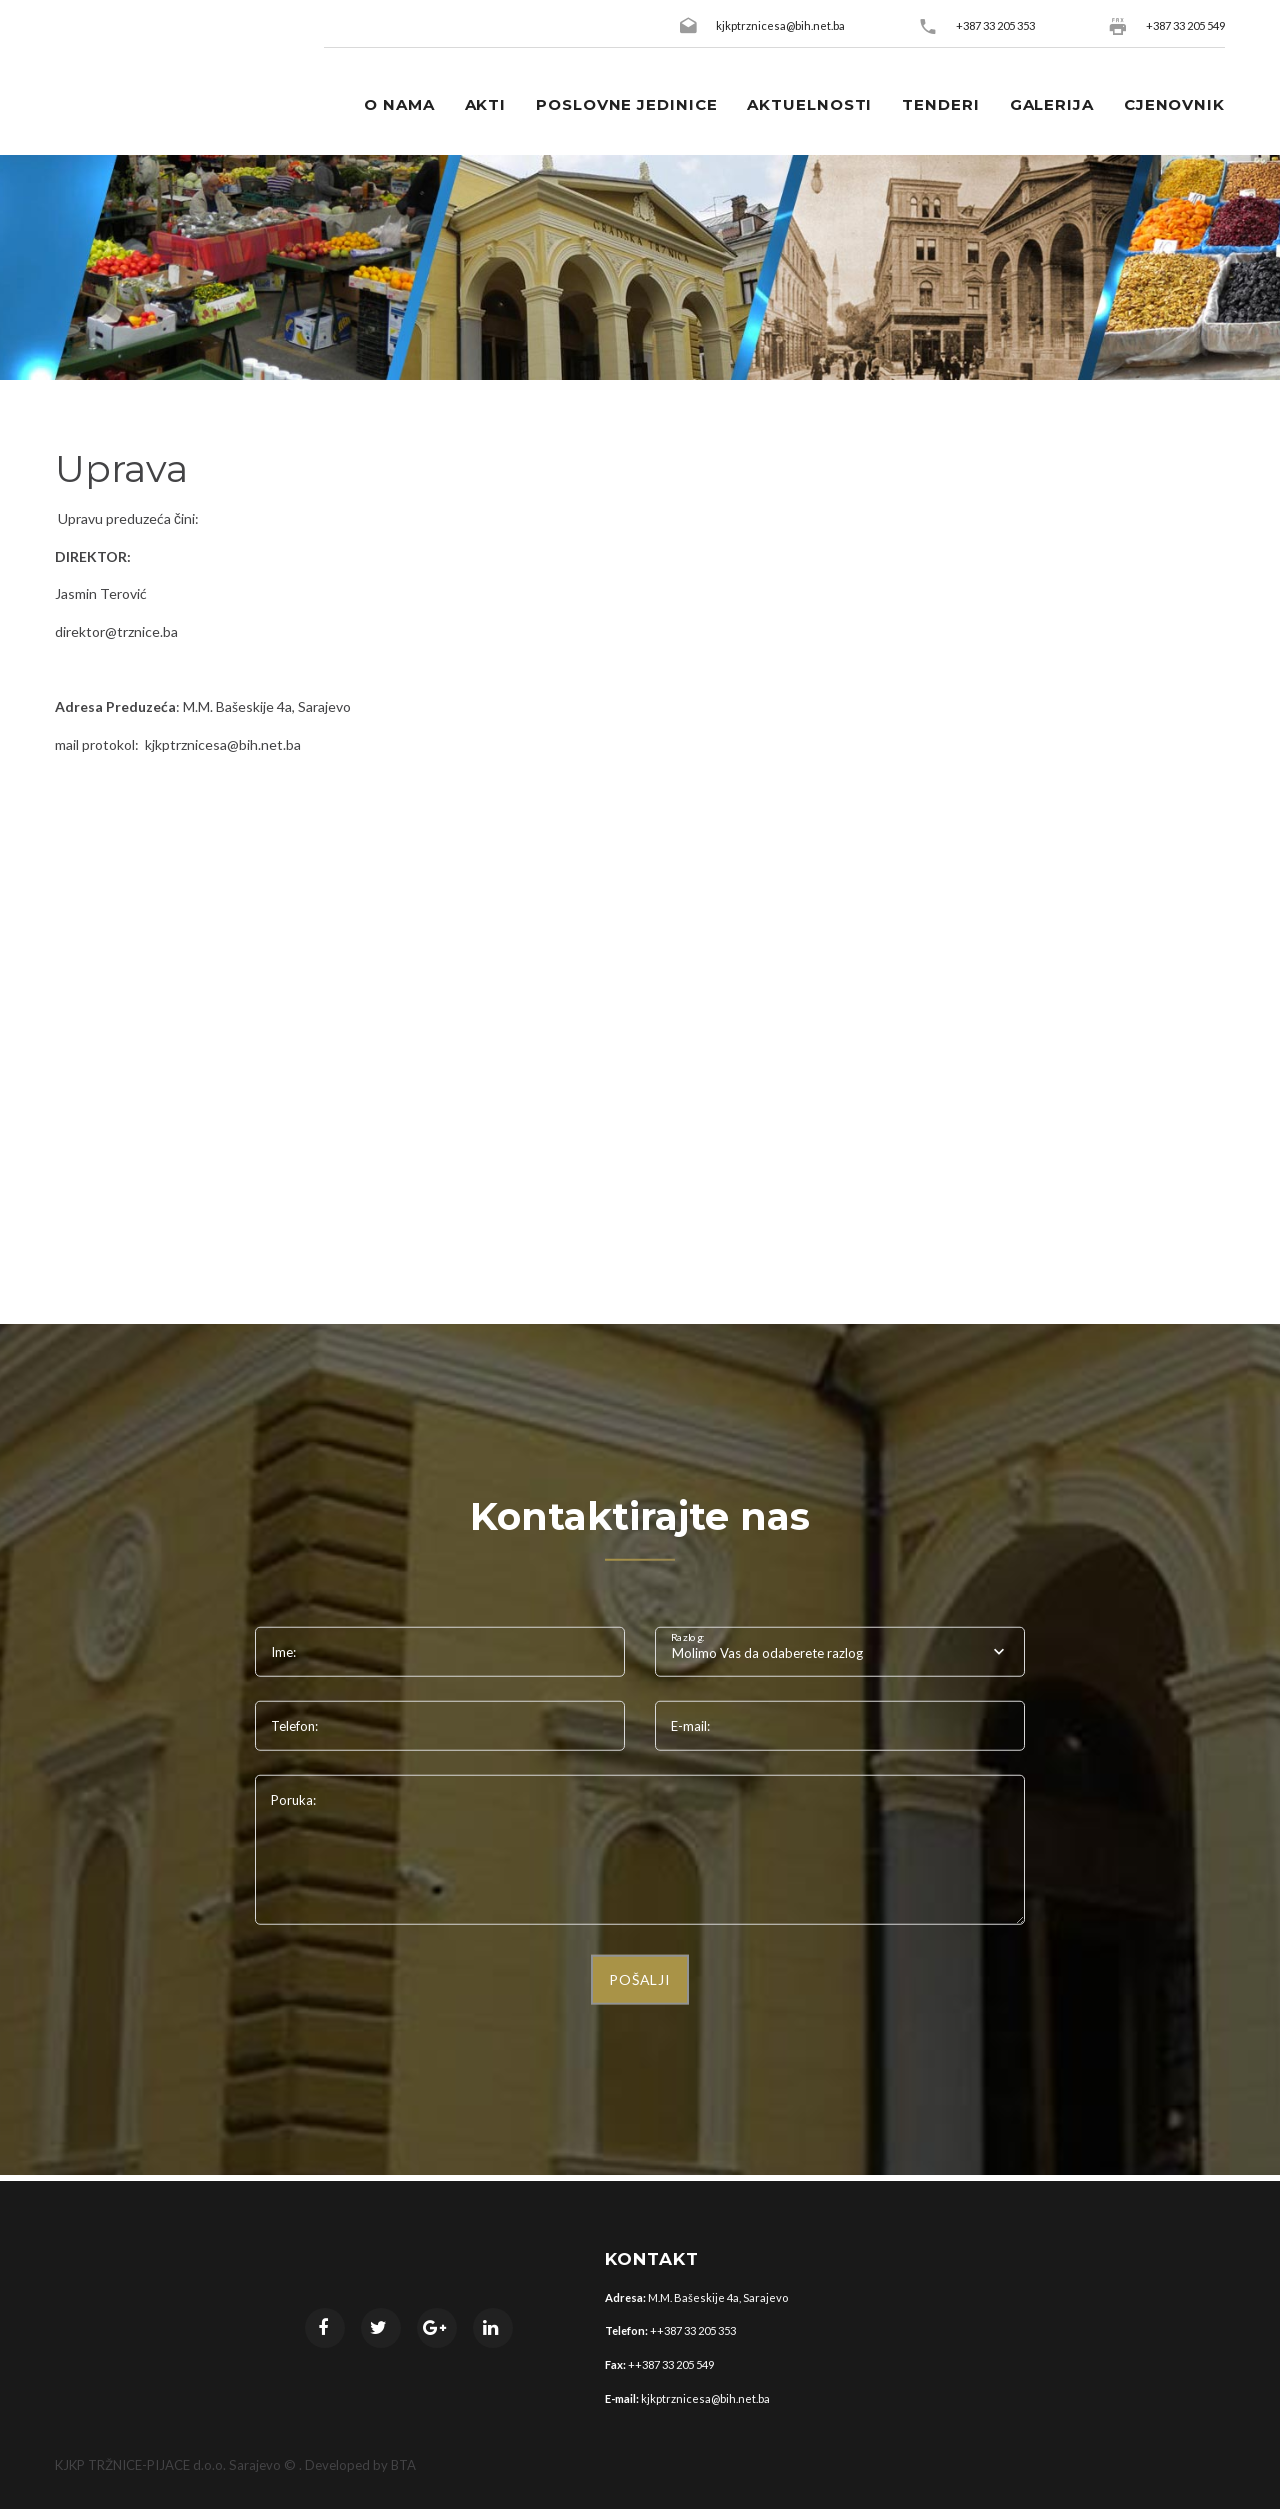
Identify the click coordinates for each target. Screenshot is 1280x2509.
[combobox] (840, 1652)
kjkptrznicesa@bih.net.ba (780, 25)
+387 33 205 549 (1185, 25)
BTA (403, 2465)
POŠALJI (640, 1979)
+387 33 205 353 (995, 25)
